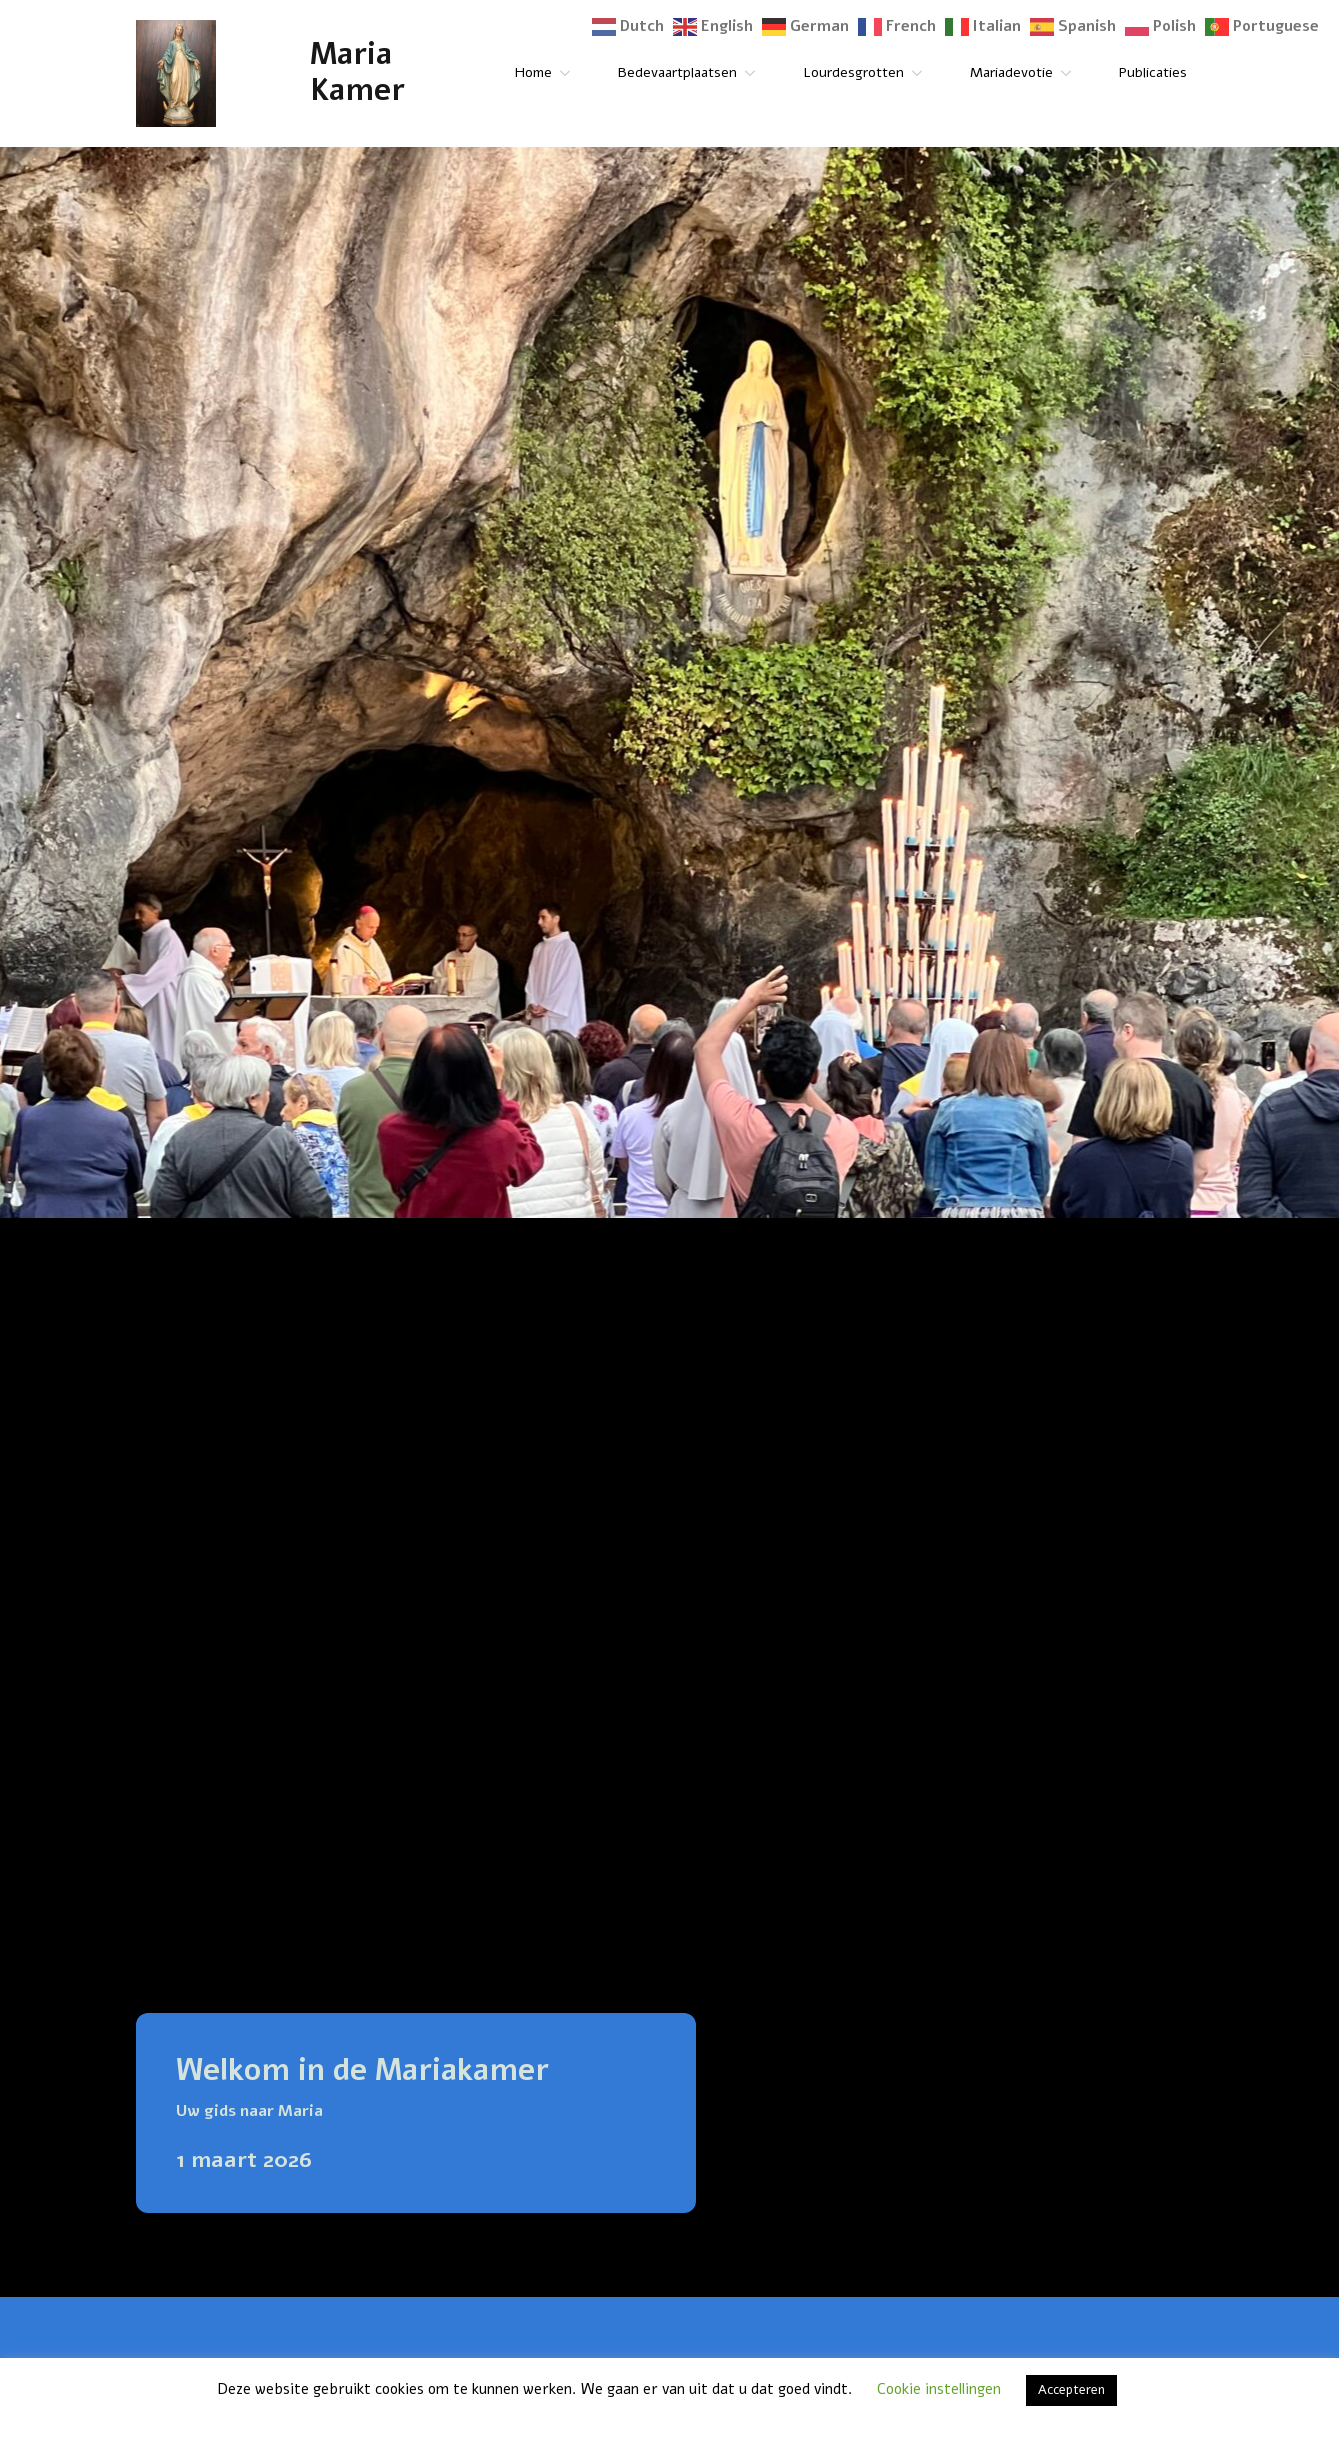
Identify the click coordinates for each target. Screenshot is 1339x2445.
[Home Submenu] (569, 73)
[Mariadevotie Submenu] (1070, 73)
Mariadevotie (1011, 72)
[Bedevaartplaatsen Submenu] (754, 73)
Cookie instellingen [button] (939, 2389)
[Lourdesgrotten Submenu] (921, 73)
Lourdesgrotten (853, 72)
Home (533, 72)
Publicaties (1153, 72)
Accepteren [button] (1071, 2390)
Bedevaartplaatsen (677, 72)
